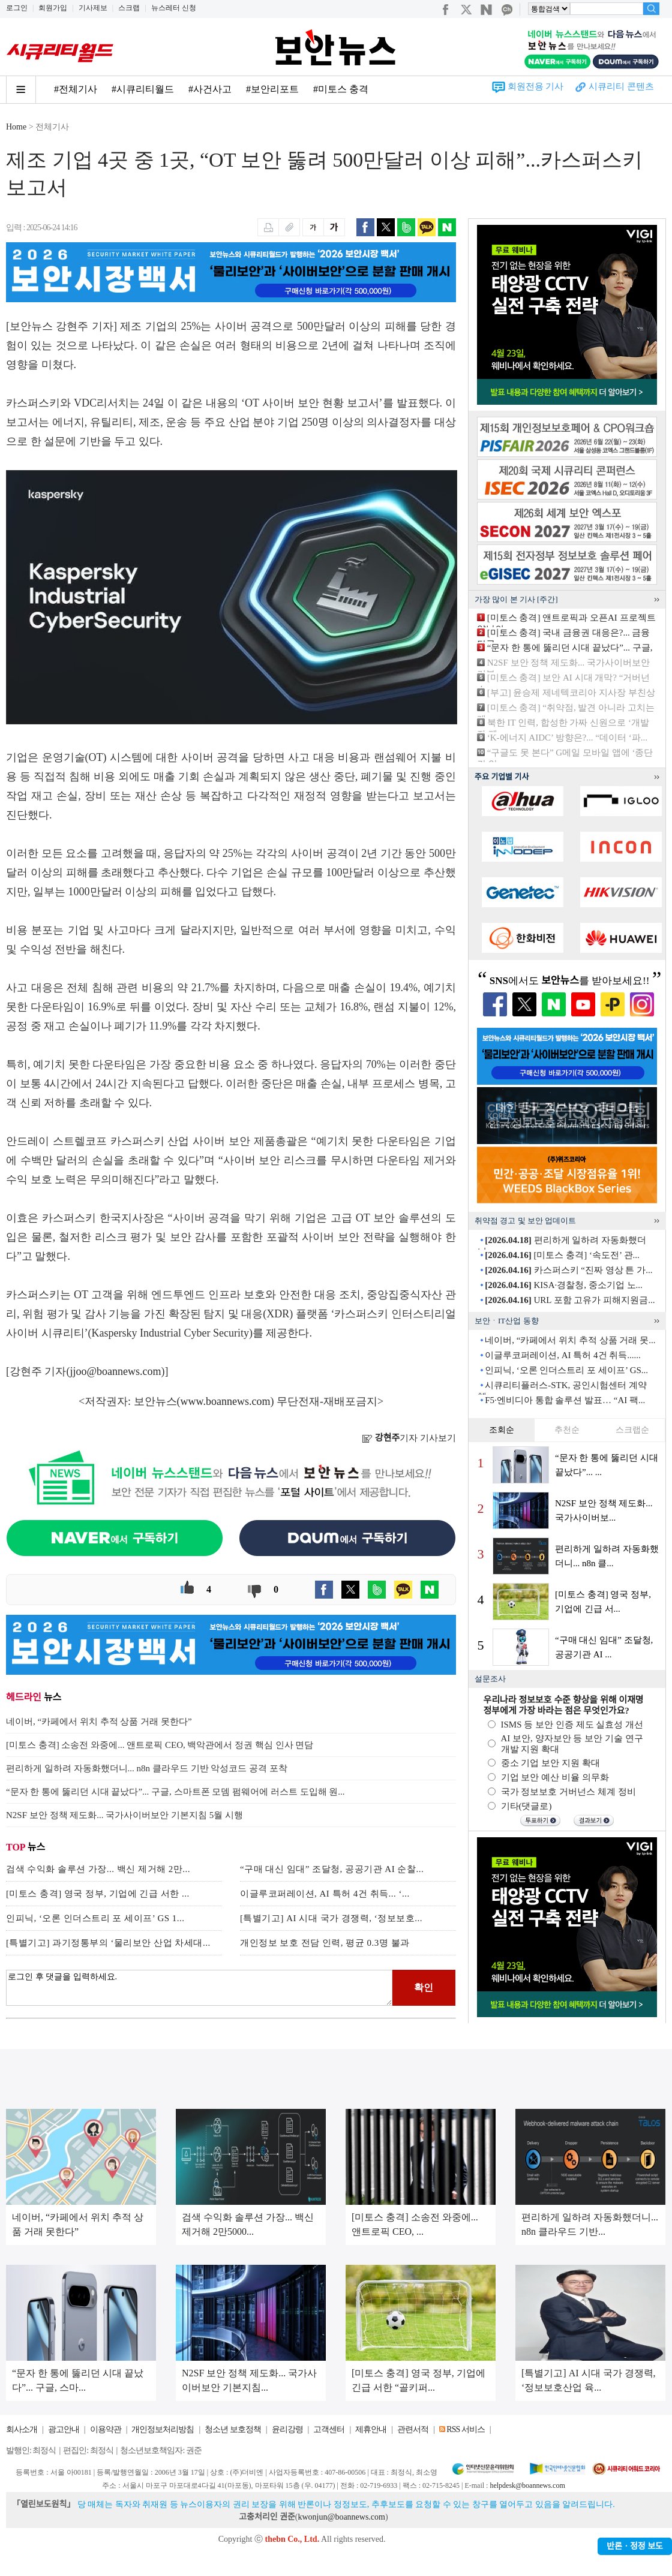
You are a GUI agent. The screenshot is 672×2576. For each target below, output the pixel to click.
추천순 (567, 1429)
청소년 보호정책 (233, 2429)
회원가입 (52, 8)
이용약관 (105, 2429)
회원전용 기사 (536, 86)
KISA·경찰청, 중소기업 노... (564, 1285)
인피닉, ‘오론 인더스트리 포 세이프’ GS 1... (95, 1918)
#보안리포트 (272, 89)
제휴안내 (370, 2429)
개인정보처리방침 (162, 2429)
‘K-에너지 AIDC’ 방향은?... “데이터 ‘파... (567, 737)
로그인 (17, 8)
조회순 (501, 1429)
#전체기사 (75, 89)
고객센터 (328, 2429)
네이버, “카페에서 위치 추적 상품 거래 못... (570, 1340)
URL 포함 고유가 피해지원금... (570, 1300)
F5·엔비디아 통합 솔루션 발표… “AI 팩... (565, 1400)
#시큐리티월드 (143, 89)
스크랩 (129, 8)
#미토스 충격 (340, 89)
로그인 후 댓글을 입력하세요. (199, 1988)
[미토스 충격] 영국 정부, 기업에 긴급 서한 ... (98, 1893)
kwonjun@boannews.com (341, 2516)
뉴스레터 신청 (173, 8)
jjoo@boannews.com (115, 1371)
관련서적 (412, 2429)
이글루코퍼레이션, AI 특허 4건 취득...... (563, 1355)
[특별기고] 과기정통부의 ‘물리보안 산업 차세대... (108, 1943)
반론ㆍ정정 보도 (635, 2546)
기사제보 (93, 8)
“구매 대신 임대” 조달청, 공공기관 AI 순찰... (332, 1869)
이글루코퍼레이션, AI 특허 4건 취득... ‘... (325, 1893)
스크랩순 (632, 1429)
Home (16, 126)
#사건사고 (210, 89)
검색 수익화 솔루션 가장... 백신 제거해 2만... (98, 1869)
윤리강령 (287, 2429)
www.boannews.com (226, 1401)
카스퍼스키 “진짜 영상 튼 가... (568, 1270)
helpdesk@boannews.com (527, 2485)
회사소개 (21, 2429)
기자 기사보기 (409, 1438)
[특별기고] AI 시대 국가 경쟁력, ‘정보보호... (331, 1918)
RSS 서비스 (465, 2429)
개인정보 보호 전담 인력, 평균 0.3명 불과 (325, 1943)
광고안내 (63, 2429)
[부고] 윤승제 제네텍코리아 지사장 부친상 (571, 692)
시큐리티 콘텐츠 (621, 86)
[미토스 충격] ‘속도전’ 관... (562, 1255)
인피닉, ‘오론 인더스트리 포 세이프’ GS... (566, 1370)
